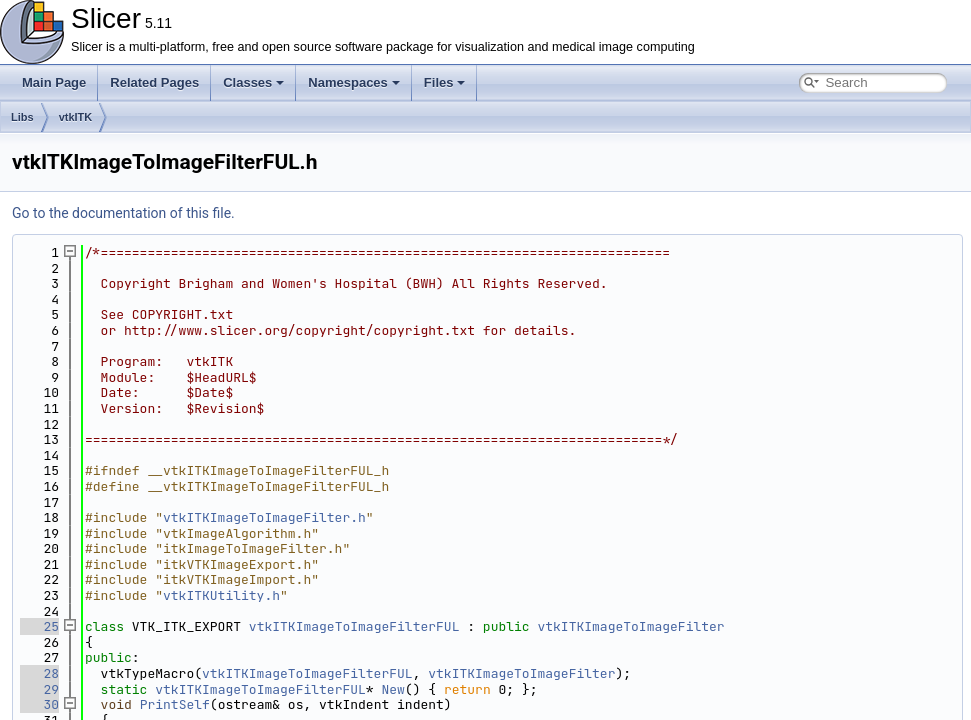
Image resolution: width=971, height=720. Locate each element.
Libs (22, 117)
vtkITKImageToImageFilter (630, 626)
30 (39, 704)
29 (39, 689)
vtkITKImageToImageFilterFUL (354, 626)
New (392, 689)
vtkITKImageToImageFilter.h (264, 517)
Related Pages (154, 82)
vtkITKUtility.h (221, 595)
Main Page (54, 82)
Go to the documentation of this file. (123, 213)
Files (445, 82)
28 (39, 673)
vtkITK (76, 117)
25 (39, 626)
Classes (253, 82)
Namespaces (354, 82)
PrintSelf (175, 704)
